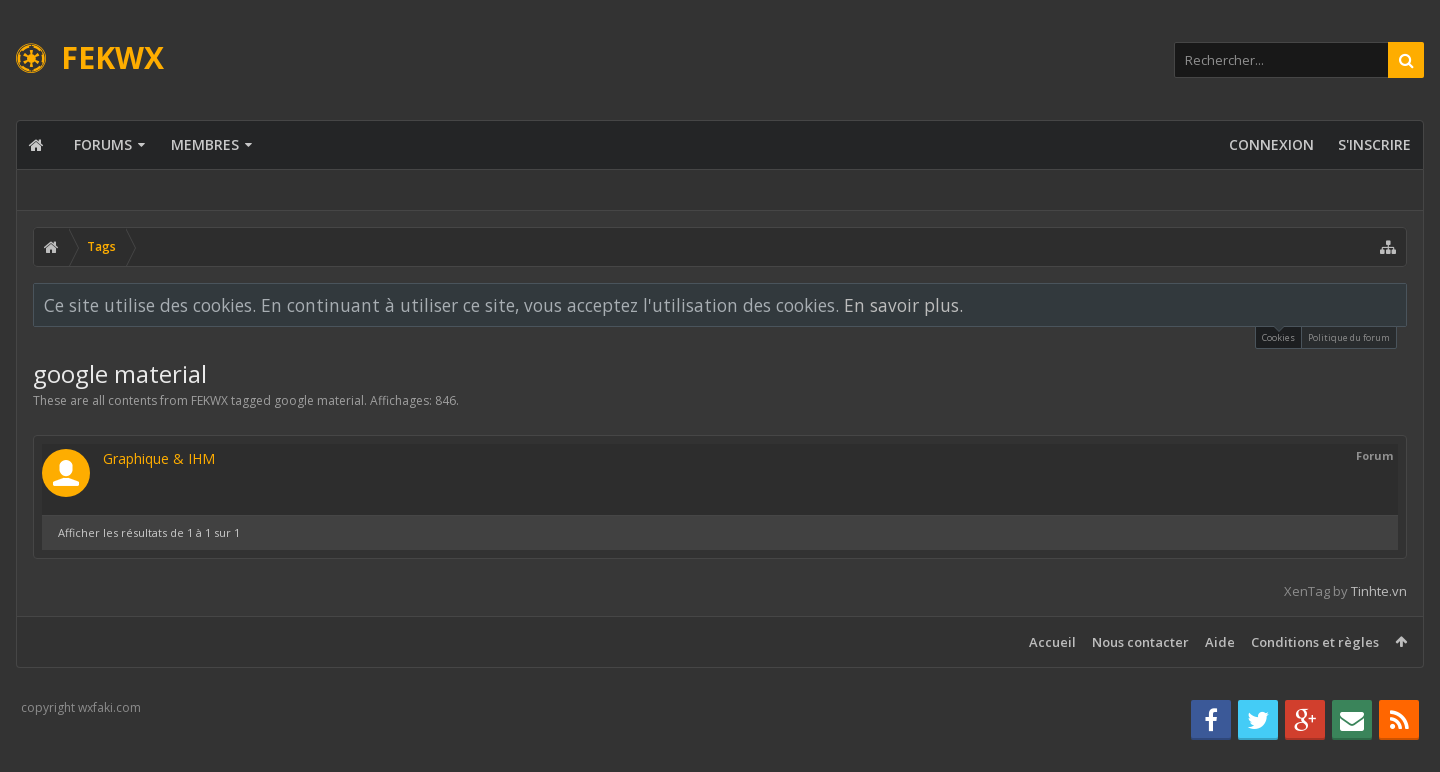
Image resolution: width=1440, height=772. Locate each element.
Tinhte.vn (1379, 591)
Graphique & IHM (159, 458)
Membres (205, 144)
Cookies (1278, 335)
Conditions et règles (1315, 642)
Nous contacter (1140, 642)
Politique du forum (1349, 337)
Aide (1220, 642)
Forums (103, 144)
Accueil (1052, 642)
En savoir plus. (903, 305)
